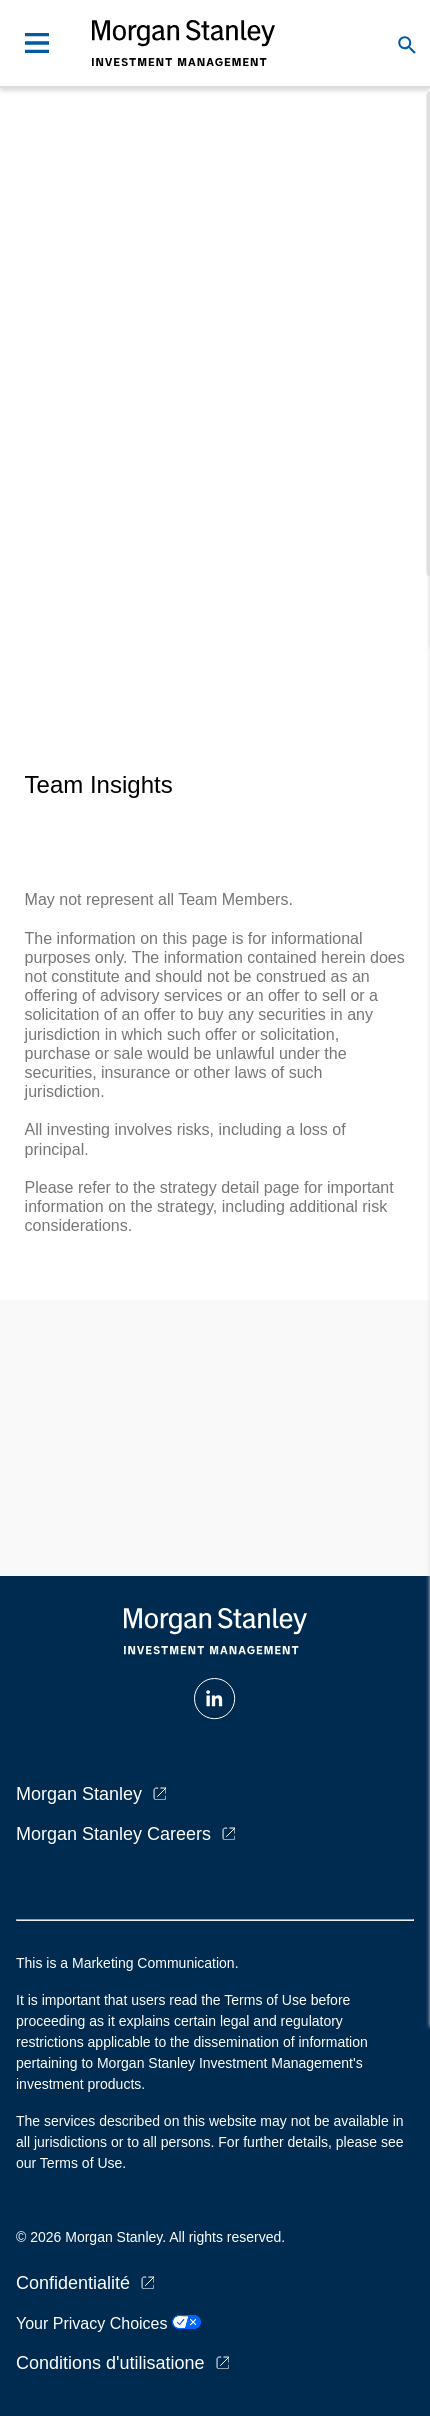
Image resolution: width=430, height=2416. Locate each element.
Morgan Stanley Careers (113, 1834)
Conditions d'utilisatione (110, 2363)
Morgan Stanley (79, 1794)
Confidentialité (73, 2283)
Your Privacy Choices (108, 2323)
